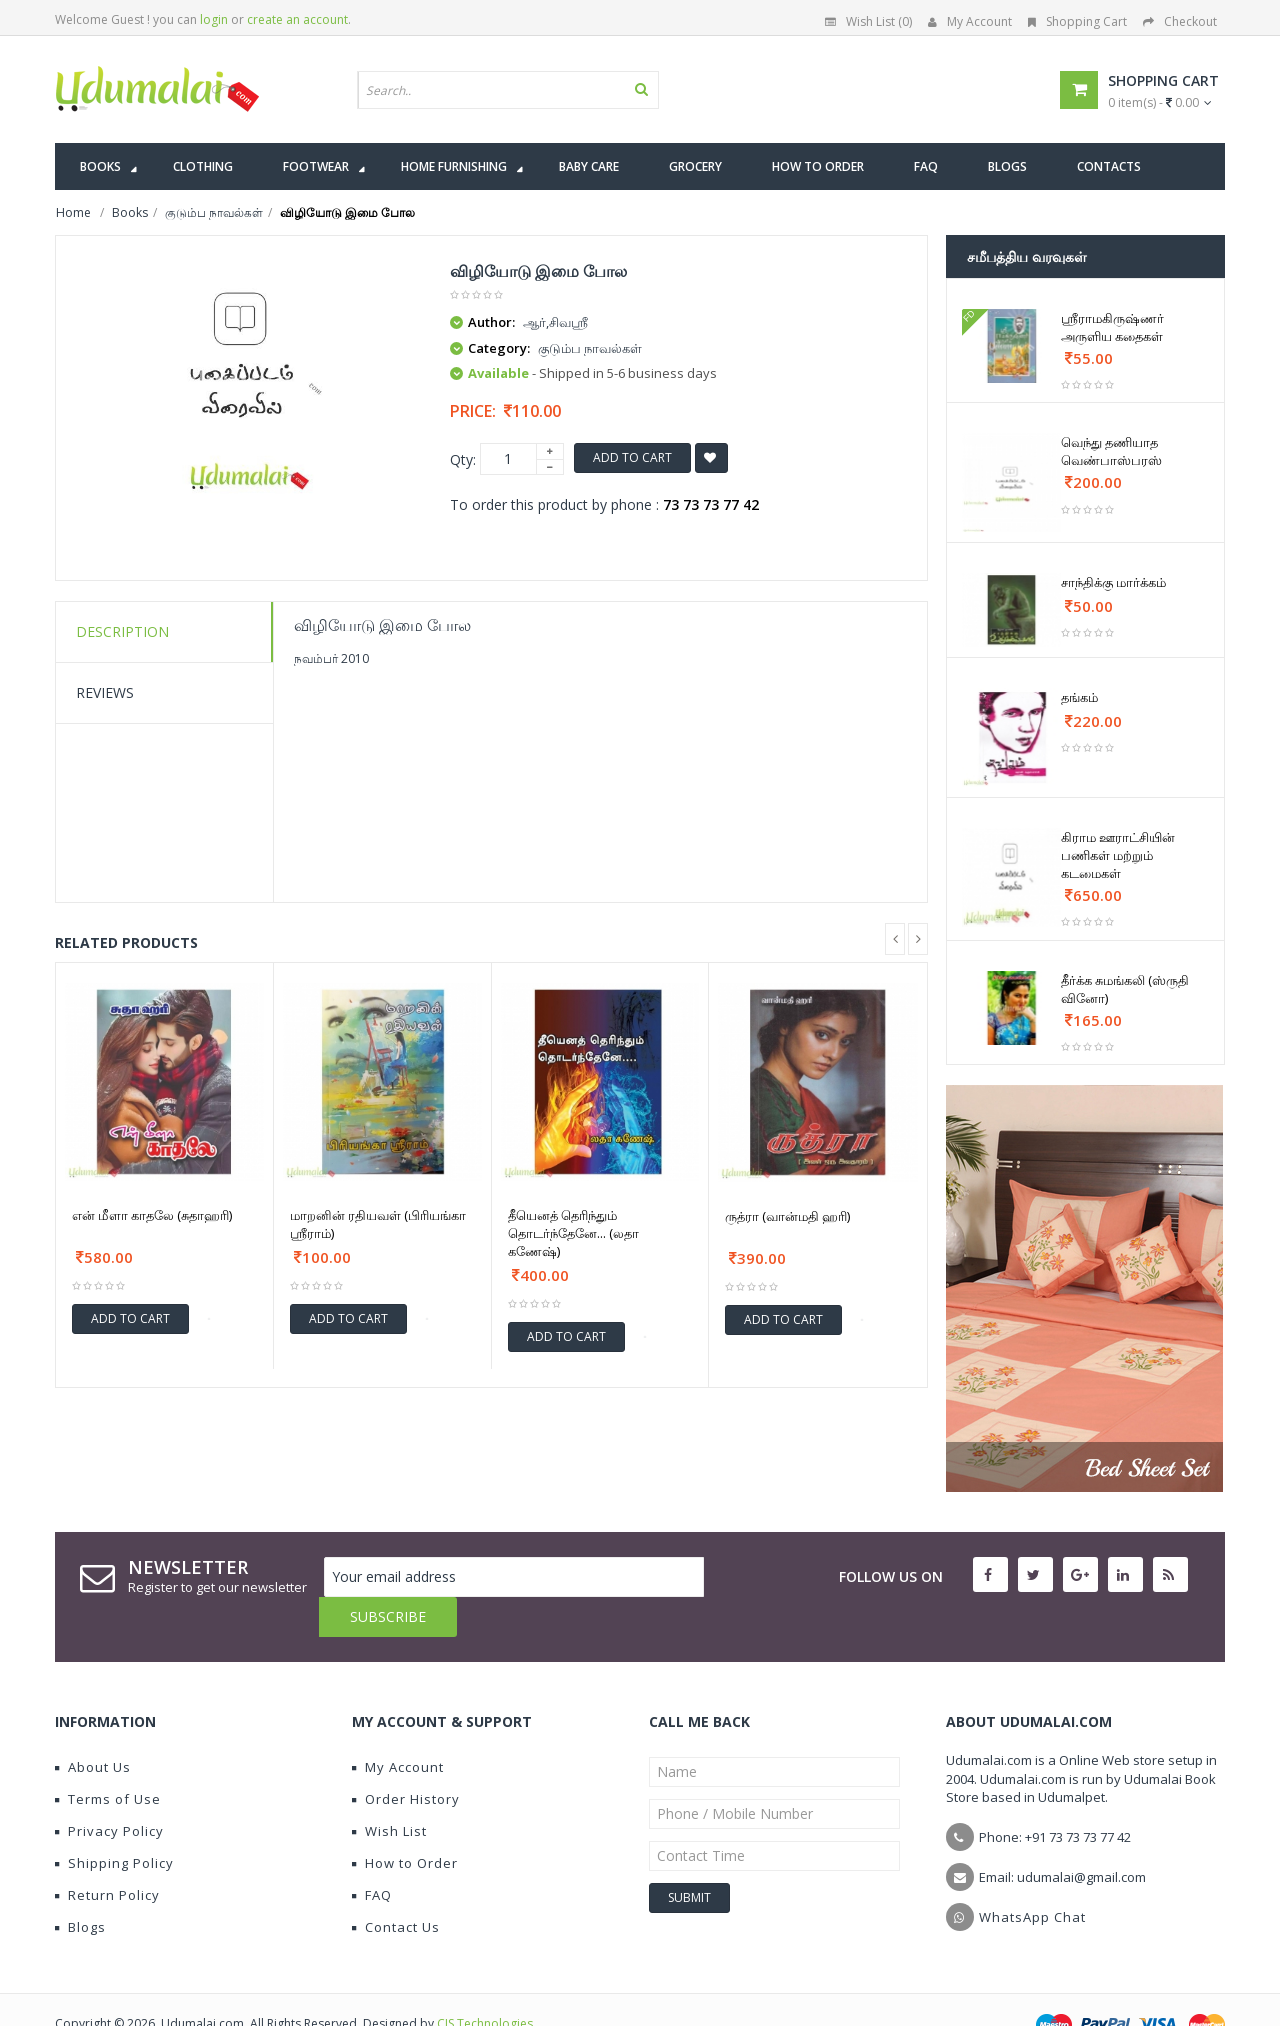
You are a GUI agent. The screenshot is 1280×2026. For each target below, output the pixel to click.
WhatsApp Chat (1032, 1877)
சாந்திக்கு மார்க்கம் (1113, 582)
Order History (406, 1759)
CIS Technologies (485, 1983)
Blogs (80, 1887)
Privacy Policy (109, 1791)
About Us (93, 1727)
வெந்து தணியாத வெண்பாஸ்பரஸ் (1111, 451)
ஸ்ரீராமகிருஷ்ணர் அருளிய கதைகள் (1112, 327)
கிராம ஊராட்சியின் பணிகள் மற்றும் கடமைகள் (1118, 855)
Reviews (105, 692)
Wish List (389, 1791)
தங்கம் (1079, 697)
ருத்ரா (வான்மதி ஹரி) (787, 1216)
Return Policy (107, 1855)
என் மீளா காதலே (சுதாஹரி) (152, 1215)
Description (122, 631)
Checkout (1180, 21)
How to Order (405, 1823)
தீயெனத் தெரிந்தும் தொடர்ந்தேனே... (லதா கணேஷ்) (573, 1233)
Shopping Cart (1077, 21)
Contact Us (396, 1887)
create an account (297, 19)
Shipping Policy (114, 1823)
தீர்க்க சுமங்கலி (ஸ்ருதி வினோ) (1125, 989)
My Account (970, 21)
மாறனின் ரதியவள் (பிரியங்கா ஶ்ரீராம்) (378, 1224)
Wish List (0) (868, 21)
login (214, 19)
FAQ (372, 1855)
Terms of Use (108, 1759)
